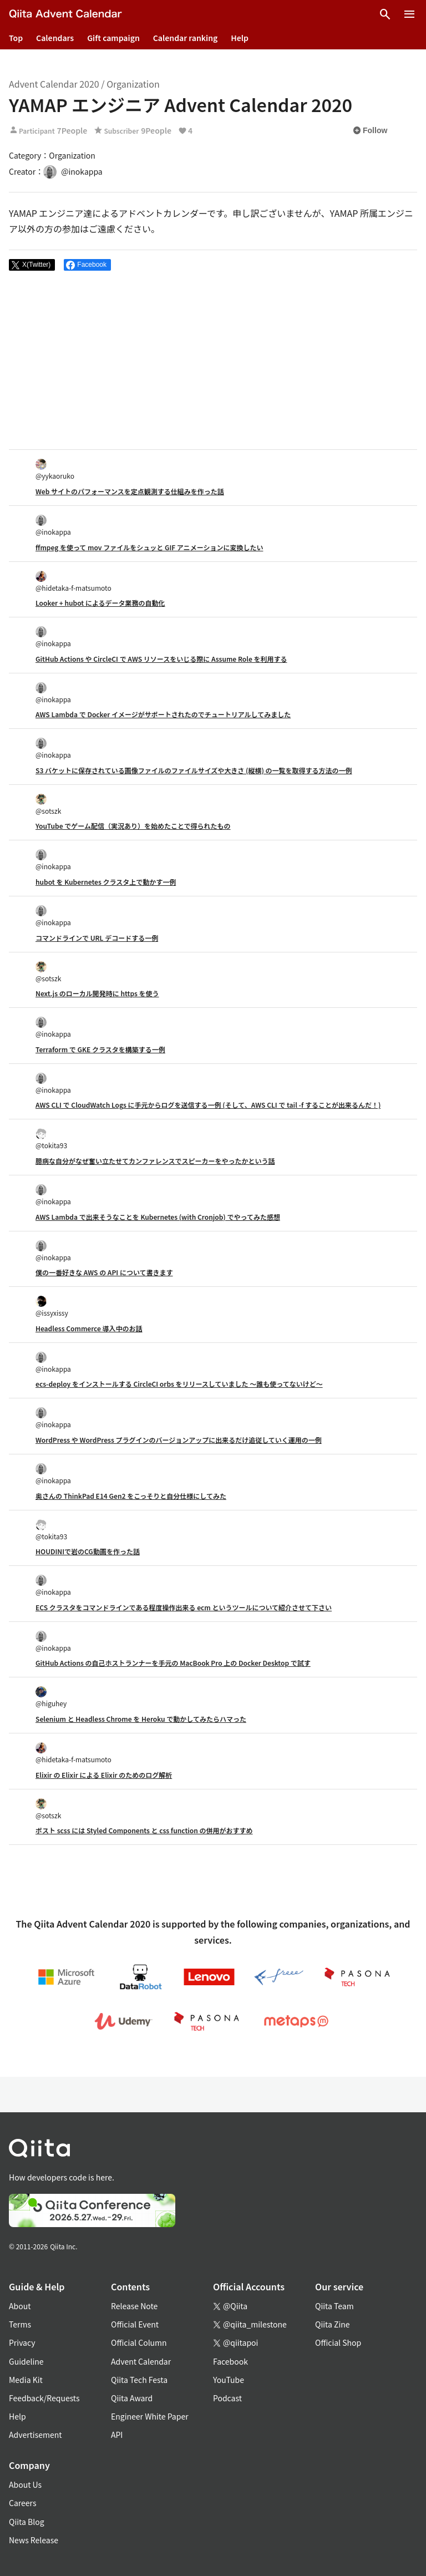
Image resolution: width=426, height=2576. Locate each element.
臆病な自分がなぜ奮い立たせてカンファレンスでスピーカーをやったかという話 (155, 1160)
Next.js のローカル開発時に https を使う (97, 993)
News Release (33, 2539)
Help (239, 37)
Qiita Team (334, 2305)
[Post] (32, 265)
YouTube (228, 2379)
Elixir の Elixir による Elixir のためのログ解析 (104, 1774)
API (117, 2434)
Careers (22, 2502)
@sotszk (48, 804)
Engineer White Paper (150, 2416)
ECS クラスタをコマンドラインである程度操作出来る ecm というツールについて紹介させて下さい (184, 1607)
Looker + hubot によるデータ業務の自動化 (100, 602)
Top (16, 37)
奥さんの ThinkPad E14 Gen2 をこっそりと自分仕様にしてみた (131, 1495)
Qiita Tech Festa (139, 2379)
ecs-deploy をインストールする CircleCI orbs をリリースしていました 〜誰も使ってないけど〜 (179, 1383)
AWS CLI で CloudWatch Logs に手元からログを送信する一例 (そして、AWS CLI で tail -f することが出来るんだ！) (208, 1104)
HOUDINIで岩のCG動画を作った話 (88, 1551)
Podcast (227, 2397)
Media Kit (26, 2379)
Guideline (26, 2361)
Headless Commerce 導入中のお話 (89, 1328)
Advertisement (35, 2434)
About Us (25, 2484)
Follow (370, 130)
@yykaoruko (55, 469)
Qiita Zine (332, 2324)
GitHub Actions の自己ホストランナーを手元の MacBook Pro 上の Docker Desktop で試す (173, 1662)
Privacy (22, 2342)
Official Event (135, 2324)
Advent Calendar (141, 2361)
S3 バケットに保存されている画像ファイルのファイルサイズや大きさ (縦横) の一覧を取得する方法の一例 (194, 770)
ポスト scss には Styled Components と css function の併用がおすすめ (144, 1830)
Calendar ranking (185, 37)
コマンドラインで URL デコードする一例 (97, 937)
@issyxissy (52, 1306)
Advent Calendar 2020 (54, 83)
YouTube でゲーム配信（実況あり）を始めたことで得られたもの (133, 825)
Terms (20, 2324)
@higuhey (51, 1697)
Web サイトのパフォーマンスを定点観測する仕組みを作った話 (130, 491)
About (20, 2305)
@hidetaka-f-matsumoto (73, 581)
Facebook (230, 2361)
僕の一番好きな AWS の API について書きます (104, 1272)
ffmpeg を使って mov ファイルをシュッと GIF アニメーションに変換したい (149, 547)
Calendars (55, 37)
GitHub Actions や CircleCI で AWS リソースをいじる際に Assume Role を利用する (161, 658)
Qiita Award (132, 2397)
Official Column (139, 2342)
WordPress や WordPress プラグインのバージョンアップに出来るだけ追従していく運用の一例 (179, 1439)
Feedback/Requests (44, 2397)
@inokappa (53, 525)
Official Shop (338, 2342)
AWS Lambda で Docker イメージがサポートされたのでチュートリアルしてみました (163, 714)
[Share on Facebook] (87, 265)
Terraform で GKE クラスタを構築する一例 (100, 1049)
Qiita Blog (26, 2521)
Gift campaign (113, 37)
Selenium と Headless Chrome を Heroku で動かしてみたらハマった (141, 1718)
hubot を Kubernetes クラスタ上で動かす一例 (106, 881)
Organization (132, 83)
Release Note (134, 2305)
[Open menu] (409, 14)
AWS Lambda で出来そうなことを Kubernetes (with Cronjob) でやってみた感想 (158, 1216)
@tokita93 (51, 1139)
